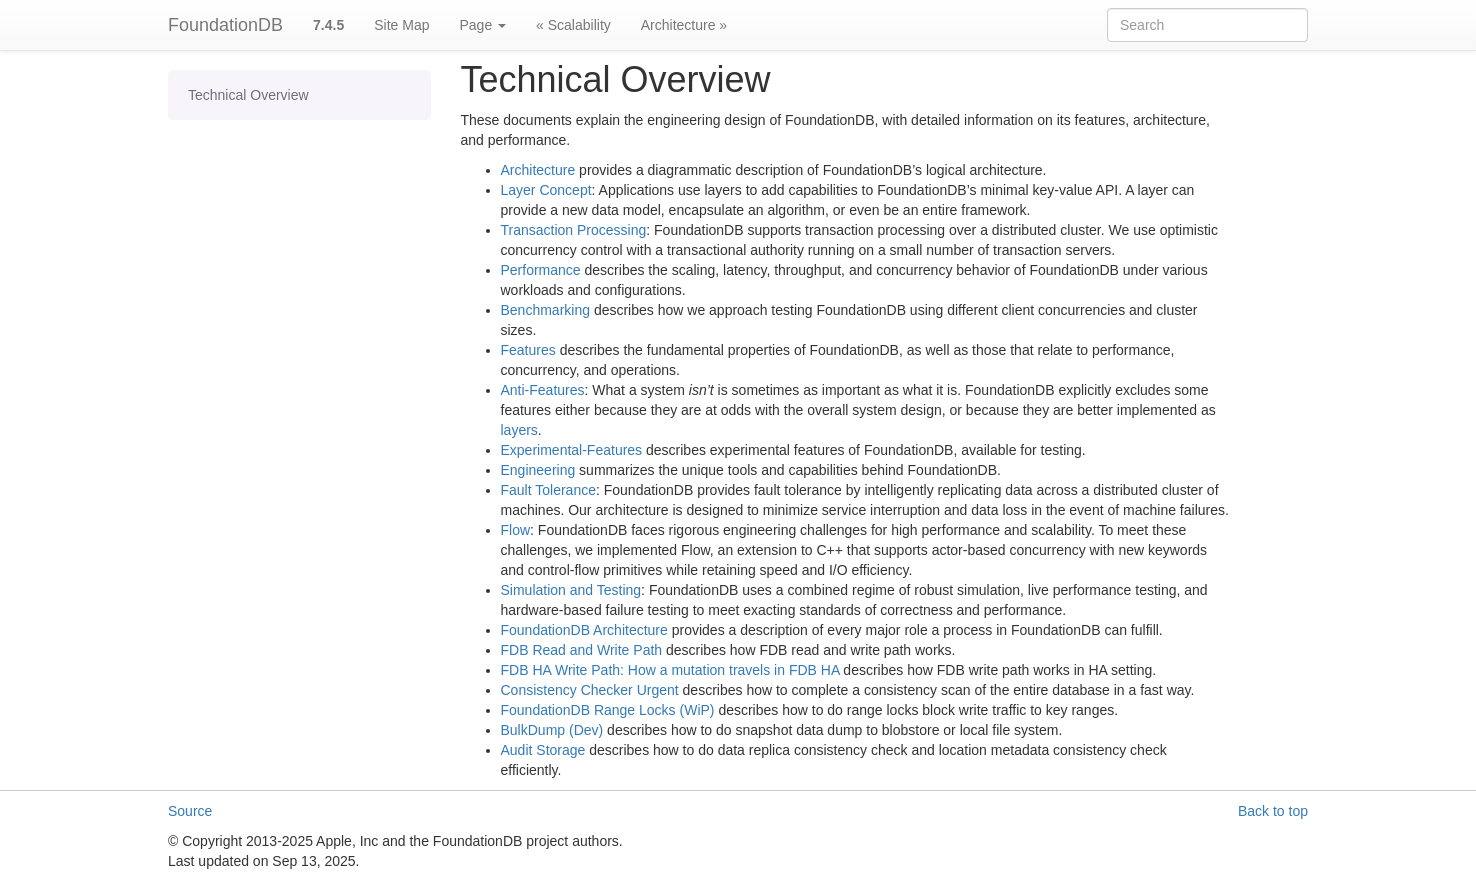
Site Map (401, 25)
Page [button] (482, 25)
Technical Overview (248, 95)
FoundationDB (225, 25)
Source (190, 811)
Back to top (1273, 811)
